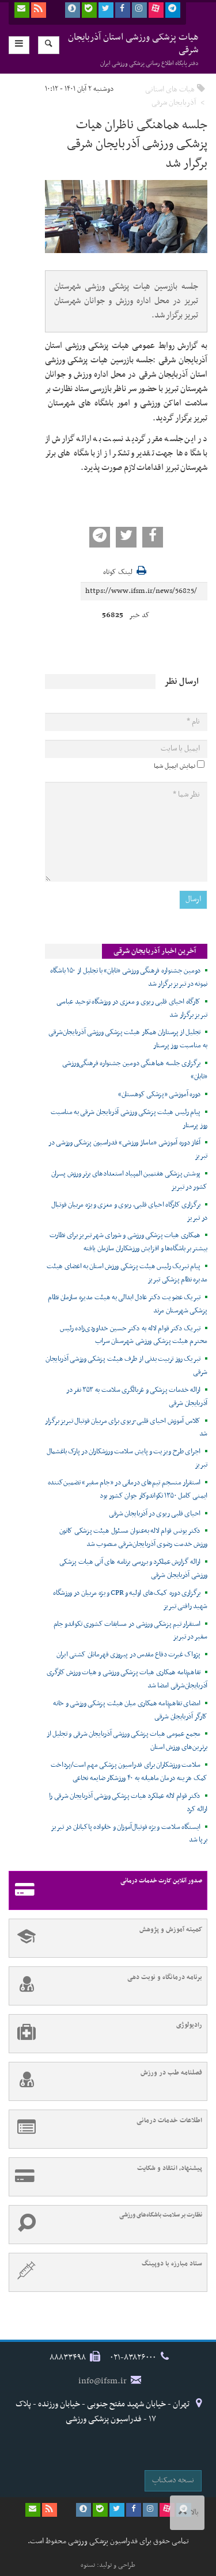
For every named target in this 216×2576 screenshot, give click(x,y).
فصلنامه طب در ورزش (105, 2081)
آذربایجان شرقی (173, 102)
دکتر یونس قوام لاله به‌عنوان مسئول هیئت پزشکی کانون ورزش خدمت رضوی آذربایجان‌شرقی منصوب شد (133, 1538)
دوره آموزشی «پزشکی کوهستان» (159, 1094)
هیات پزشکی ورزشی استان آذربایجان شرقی (133, 49)
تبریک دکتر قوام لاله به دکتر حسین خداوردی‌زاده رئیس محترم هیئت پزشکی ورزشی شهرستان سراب (133, 1335)
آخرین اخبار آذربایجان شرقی (154, 951)
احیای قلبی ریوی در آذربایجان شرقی (154, 1513)
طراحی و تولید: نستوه (108, 2565)
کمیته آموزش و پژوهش (105, 1938)
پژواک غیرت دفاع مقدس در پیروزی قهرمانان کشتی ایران (128, 1654)
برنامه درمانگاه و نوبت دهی (105, 1986)
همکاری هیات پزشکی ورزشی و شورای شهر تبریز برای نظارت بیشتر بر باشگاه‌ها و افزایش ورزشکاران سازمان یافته (128, 1242)
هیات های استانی (170, 89)
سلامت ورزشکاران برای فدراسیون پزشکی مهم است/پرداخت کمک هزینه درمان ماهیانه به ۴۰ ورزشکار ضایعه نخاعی (129, 1772)
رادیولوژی (105, 2034)
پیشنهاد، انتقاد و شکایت (105, 2177)
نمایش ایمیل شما (174, 766)
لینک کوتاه (117, 573)
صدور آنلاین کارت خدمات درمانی (105, 1890)
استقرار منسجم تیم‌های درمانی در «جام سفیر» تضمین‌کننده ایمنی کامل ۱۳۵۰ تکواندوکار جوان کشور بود (127, 1489)
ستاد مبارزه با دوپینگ (105, 2272)
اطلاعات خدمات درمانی (105, 2129)
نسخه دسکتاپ (173, 2480)
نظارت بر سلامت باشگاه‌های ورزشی (105, 2225)
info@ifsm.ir (102, 2381)
